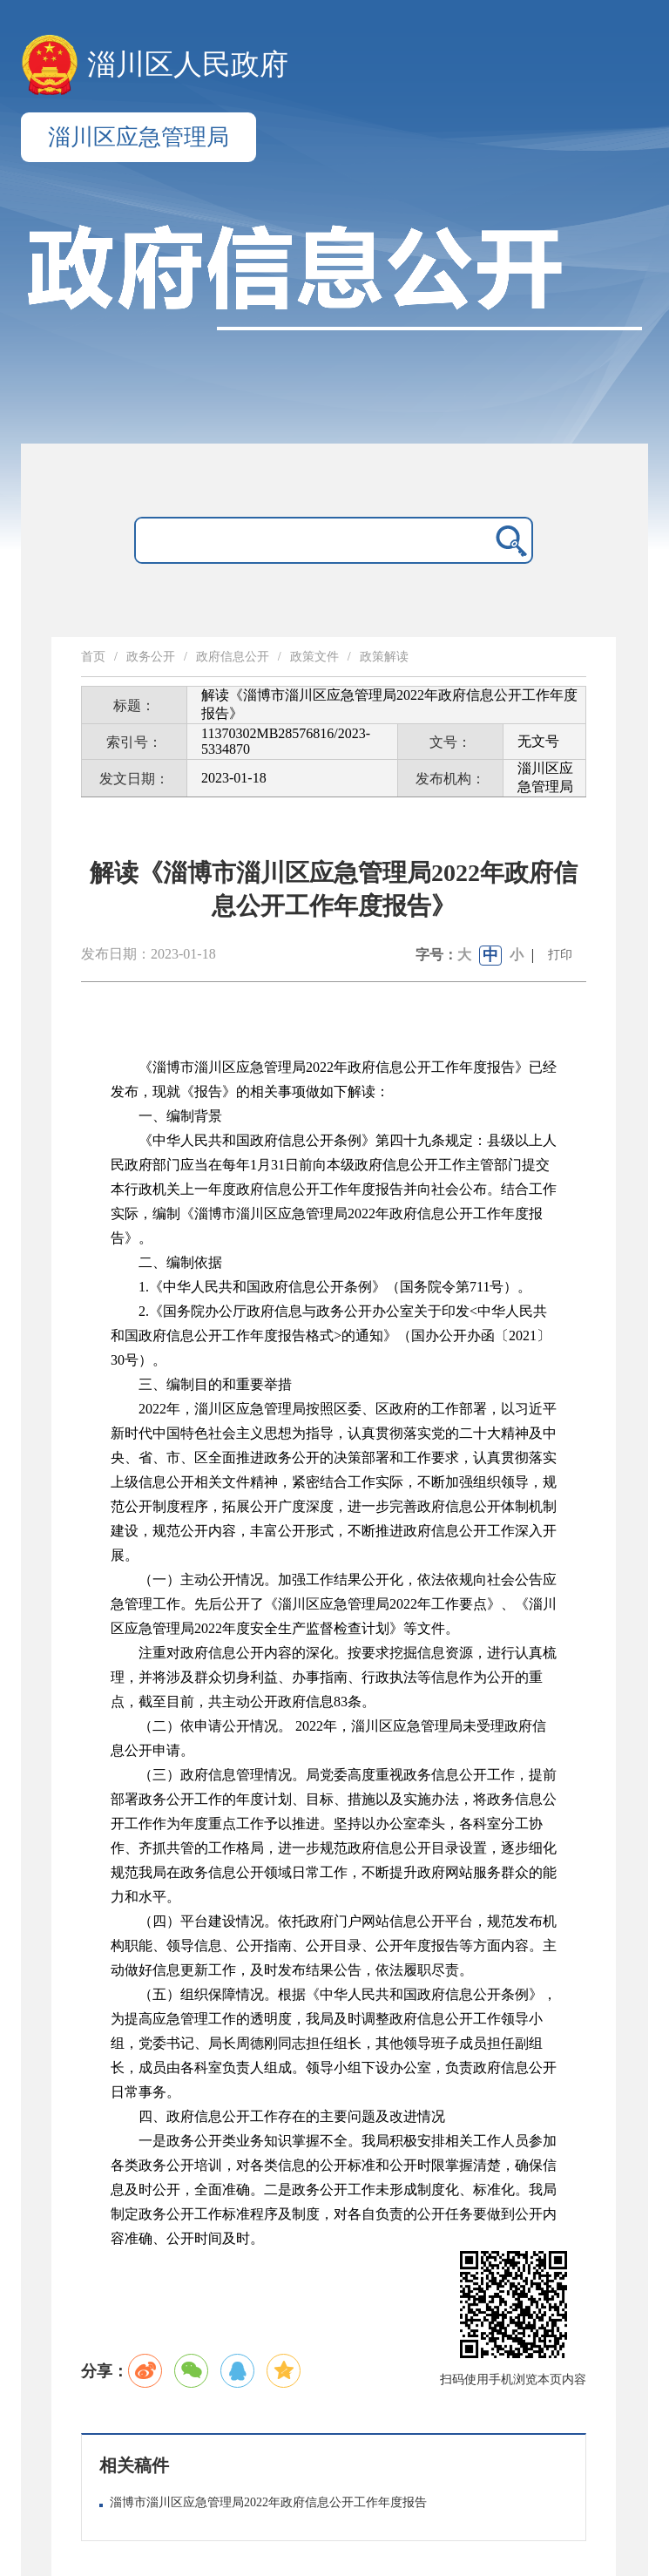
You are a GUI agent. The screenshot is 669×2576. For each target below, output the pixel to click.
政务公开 (150, 656)
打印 (560, 954)
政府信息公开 (232, 656)
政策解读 (384, 656)
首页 (93, 656)
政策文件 (314, 656)
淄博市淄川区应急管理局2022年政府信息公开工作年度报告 (268, 2502)
